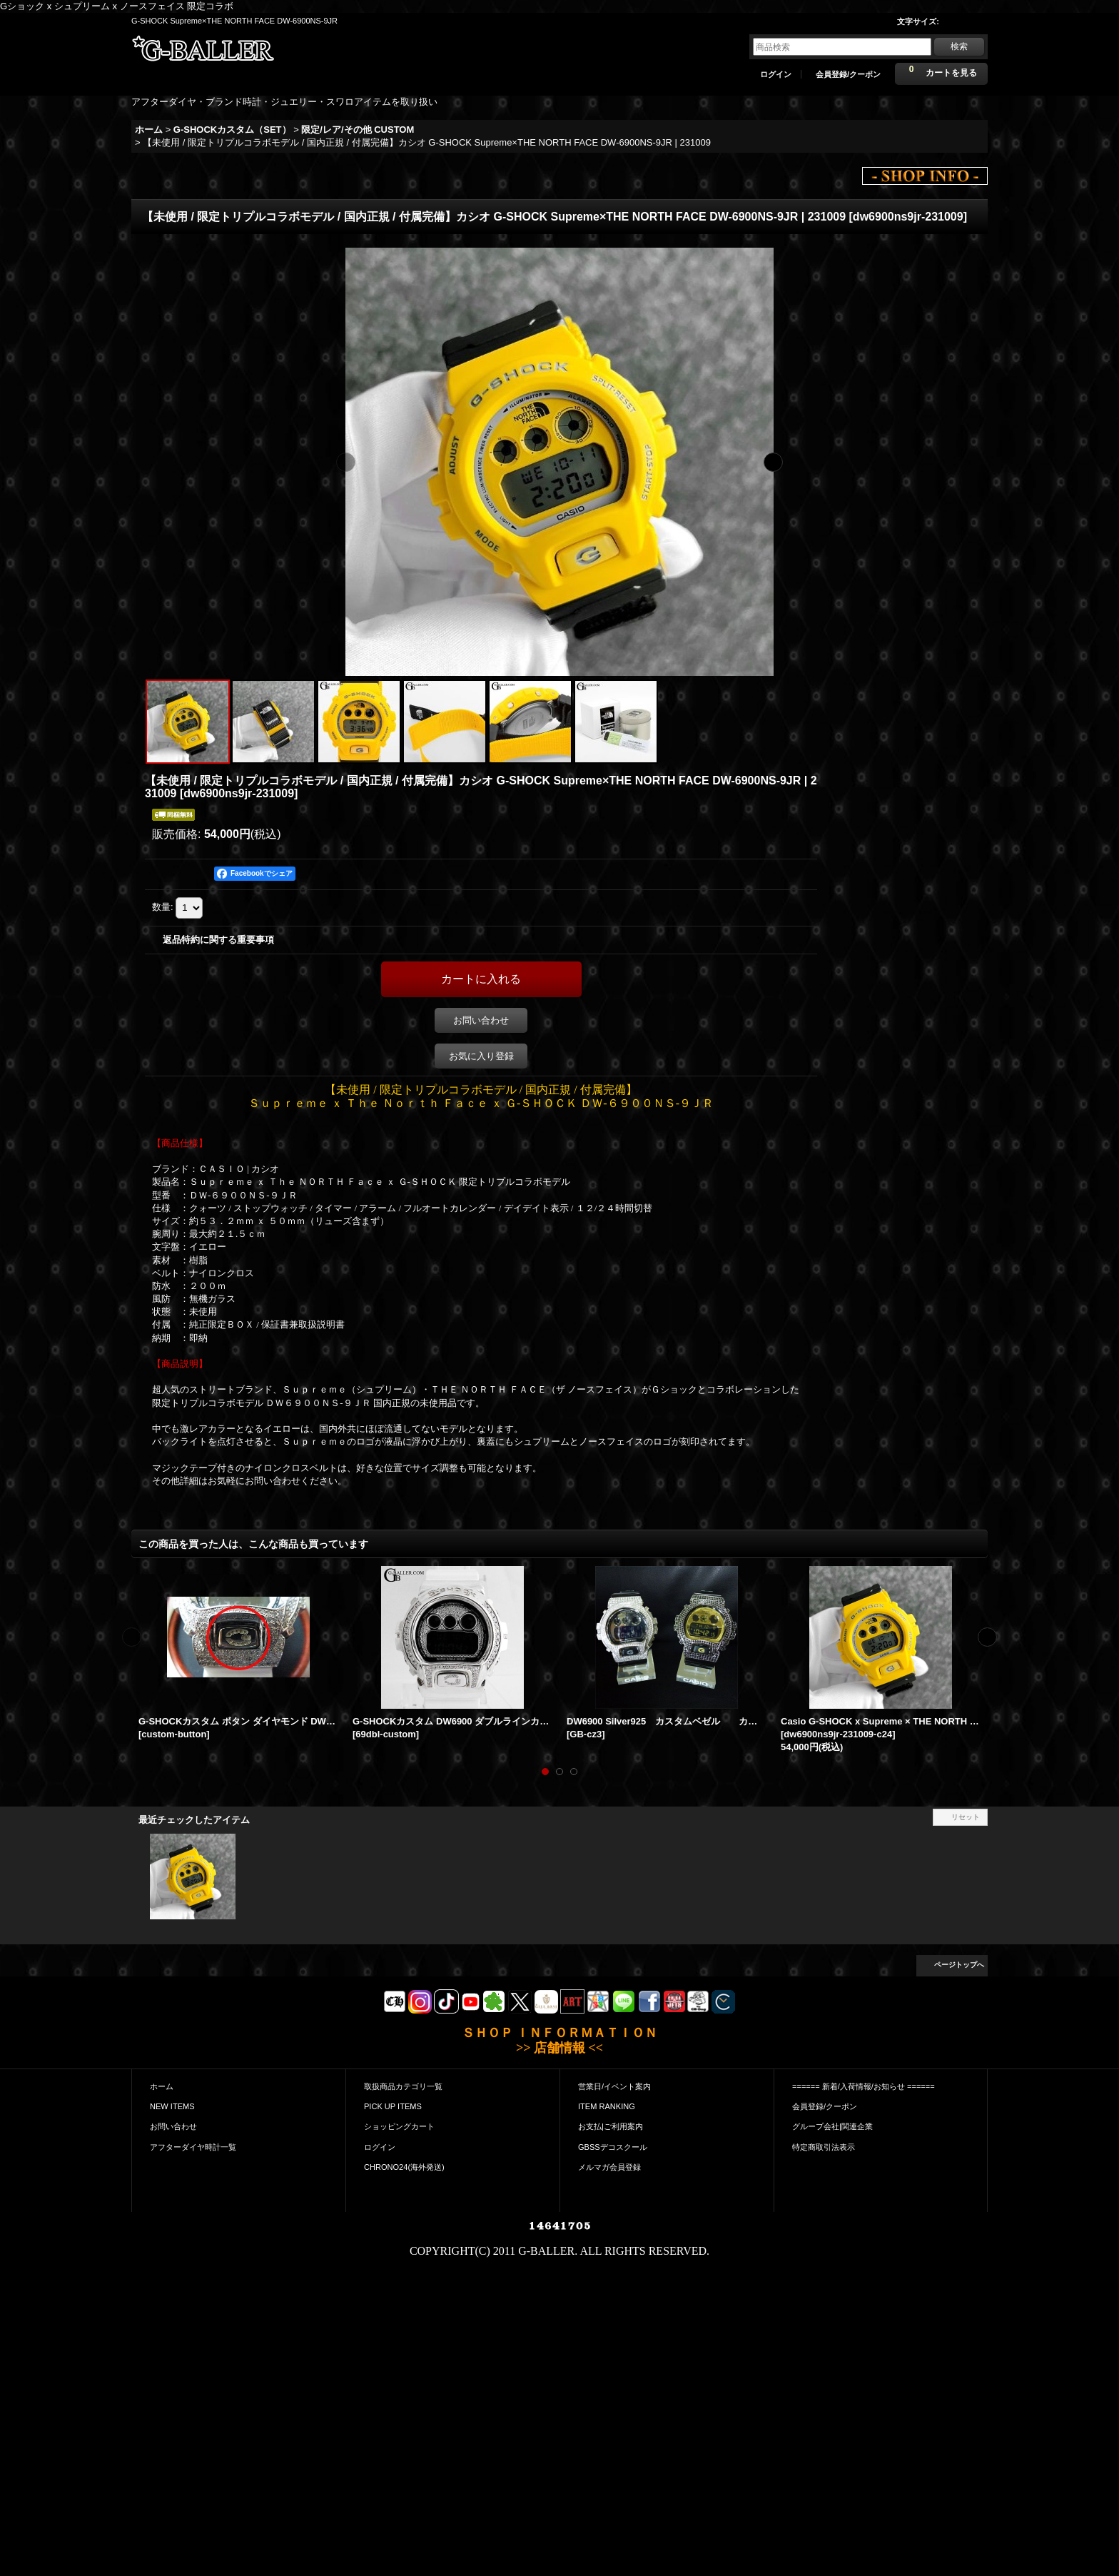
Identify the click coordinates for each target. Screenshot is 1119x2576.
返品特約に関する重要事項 (218, 939)
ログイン (775, 74)
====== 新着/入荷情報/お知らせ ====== (863, 2086)
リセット (965, 1817)
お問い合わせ (481, 1020)
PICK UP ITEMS (393, 2106)
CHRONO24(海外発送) (404, 2167)
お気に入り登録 (481, 1056)
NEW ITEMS (172, 2106)
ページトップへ (959, 1965)
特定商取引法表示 (823, 2147)
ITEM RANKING (606, 2106)
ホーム (161, 2086)
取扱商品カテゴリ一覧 (403, 2086)
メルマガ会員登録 (609, 2167)
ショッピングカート (399, 2126)
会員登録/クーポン (848, 74)
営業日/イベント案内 (614, 2086)
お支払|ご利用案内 (610, 2126)
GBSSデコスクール (612, 2147)
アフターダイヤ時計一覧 (193, 2147)
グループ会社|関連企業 (832, 2126)
